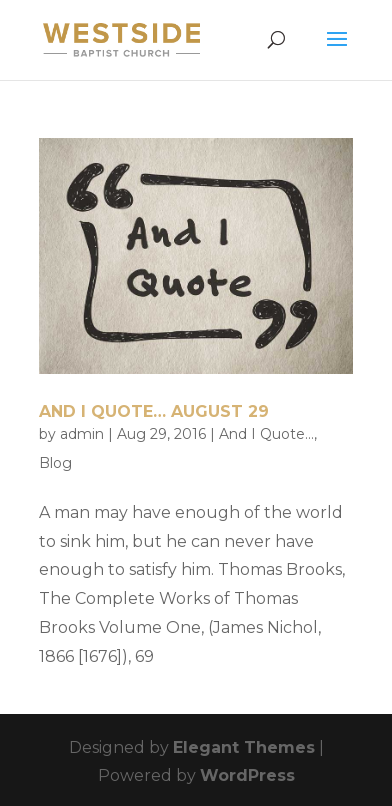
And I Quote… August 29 (154, 411)
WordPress (247, 775)
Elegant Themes (244, 747)
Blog (55, 463)
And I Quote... (266, 434)
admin (82, 434)
